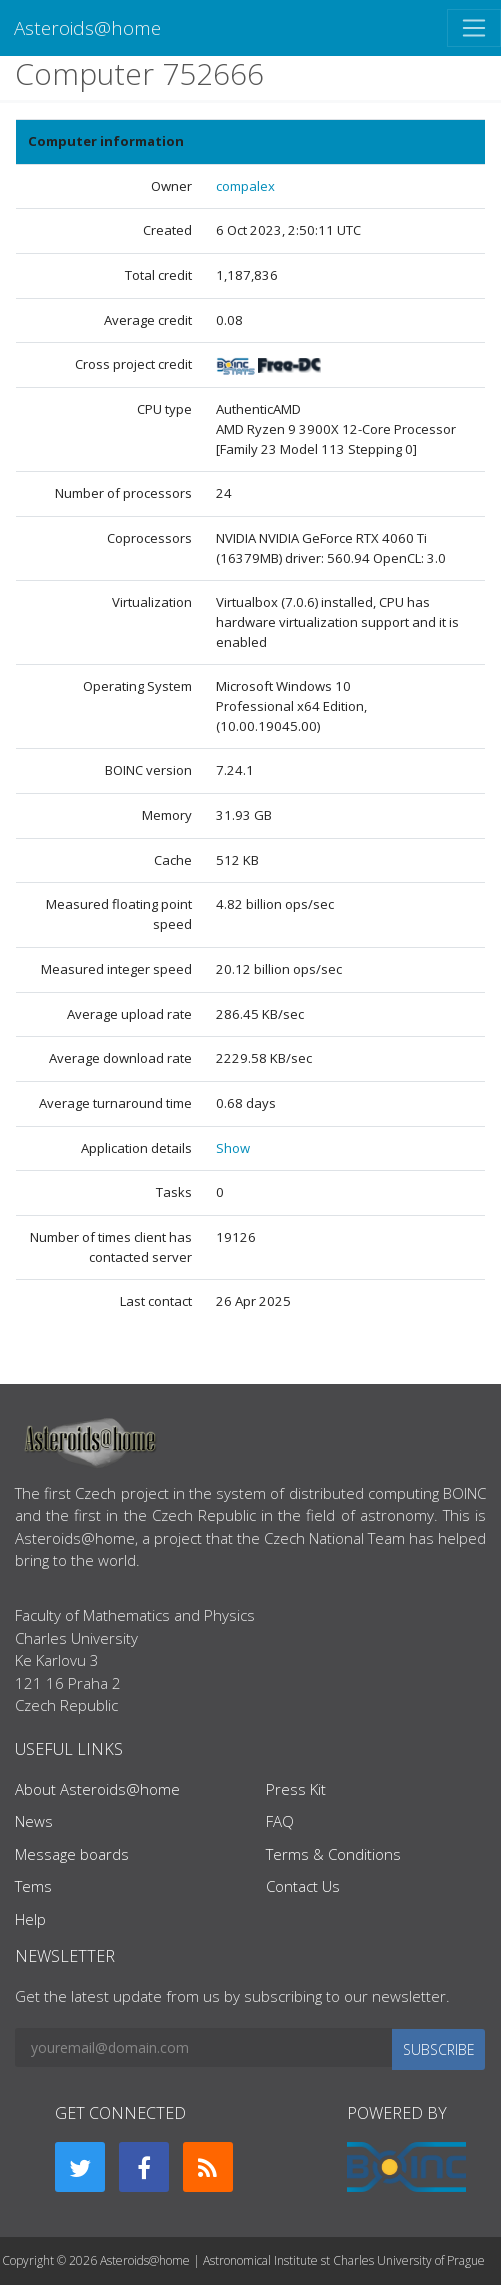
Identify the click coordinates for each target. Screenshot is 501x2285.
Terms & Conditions (333, 1854)
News (34, 1821)
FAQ (280, 1821)
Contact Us (303, 1886)
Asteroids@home (87, 27)
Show (233, 1148)
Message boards (72, 1854)
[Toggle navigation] (474, 28)
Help (30, 1919)
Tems (33, 1886)
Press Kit (296, 1789)
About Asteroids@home (97, 1789)
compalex (245, 186)
